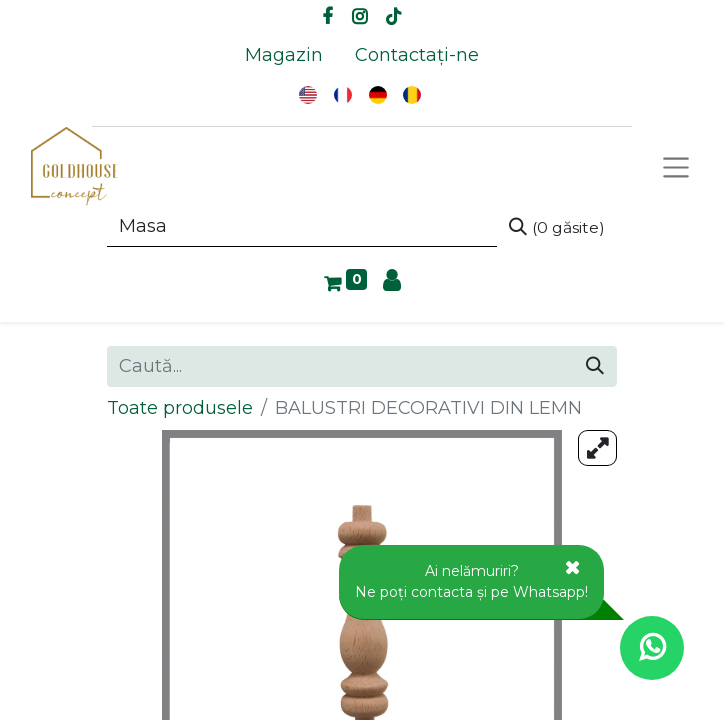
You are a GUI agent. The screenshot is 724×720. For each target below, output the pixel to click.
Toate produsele (180, 408)
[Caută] (557, 227)
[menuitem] (284, 55)
